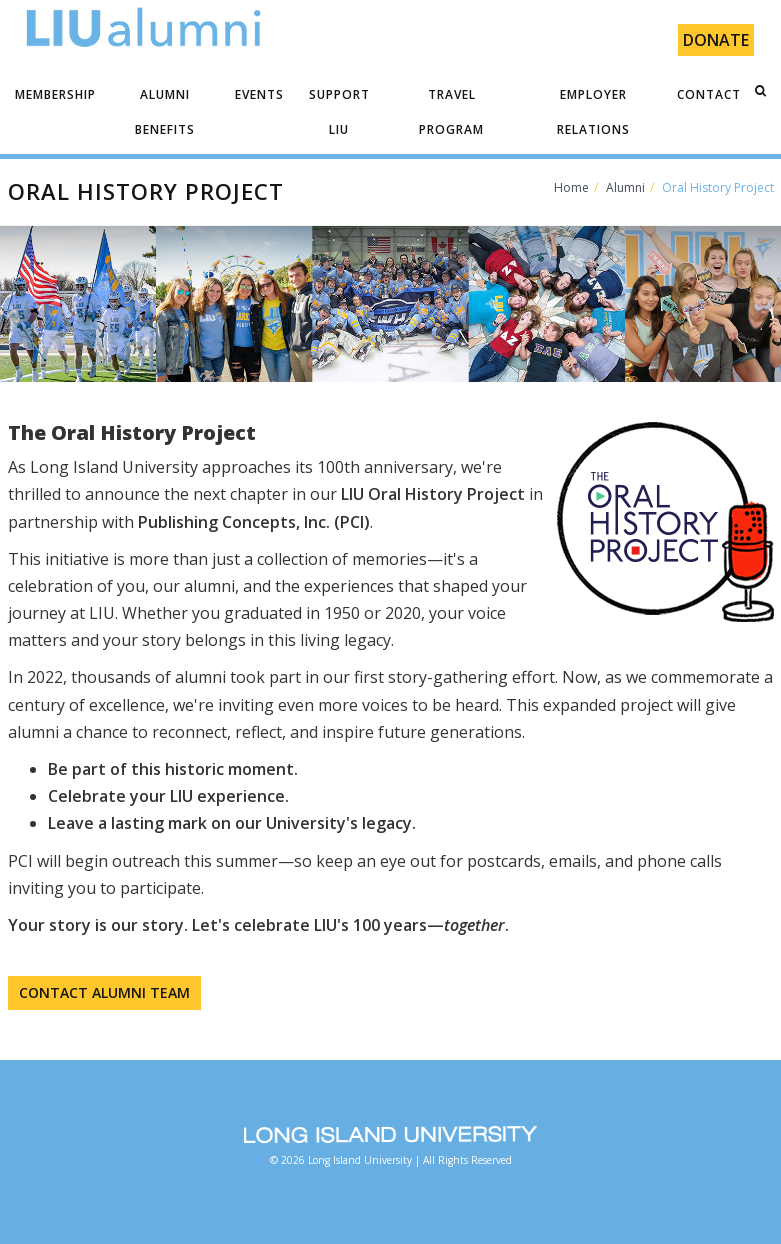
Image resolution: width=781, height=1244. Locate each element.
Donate (716, 40)
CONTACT (709, 94)
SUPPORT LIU (339, 112)
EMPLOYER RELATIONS (593, 112)
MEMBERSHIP (55, 94)
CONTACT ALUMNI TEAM (104, 992)
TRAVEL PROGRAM (451, 112)
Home (571, 187)
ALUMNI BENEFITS (165, 112)
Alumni (625, 187)
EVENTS (259, 94)
